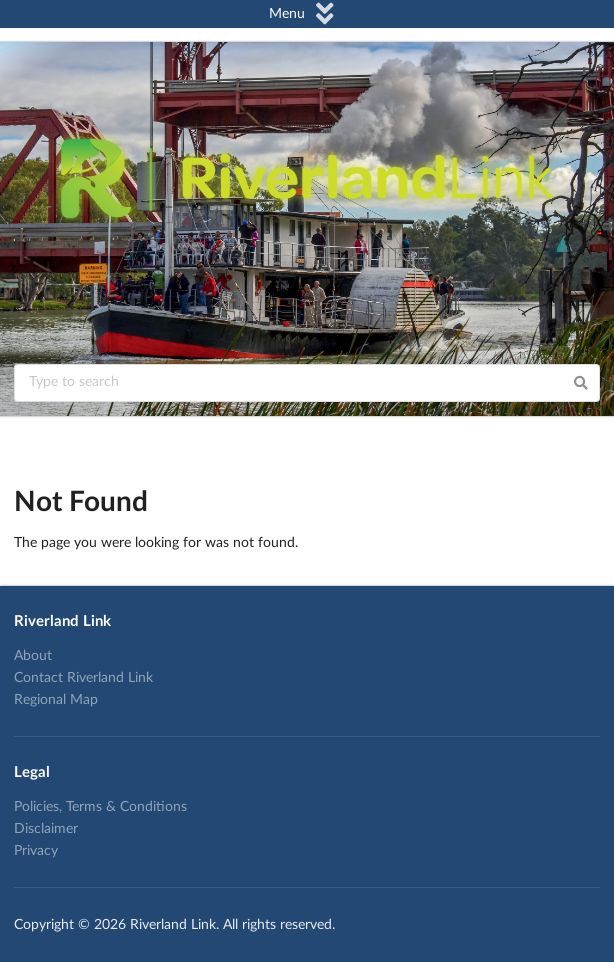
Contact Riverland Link (83, 678)
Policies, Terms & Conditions (100, 807)
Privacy (36, 851)
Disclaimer (46, 829)
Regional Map (56, 700)
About (33, 656)
